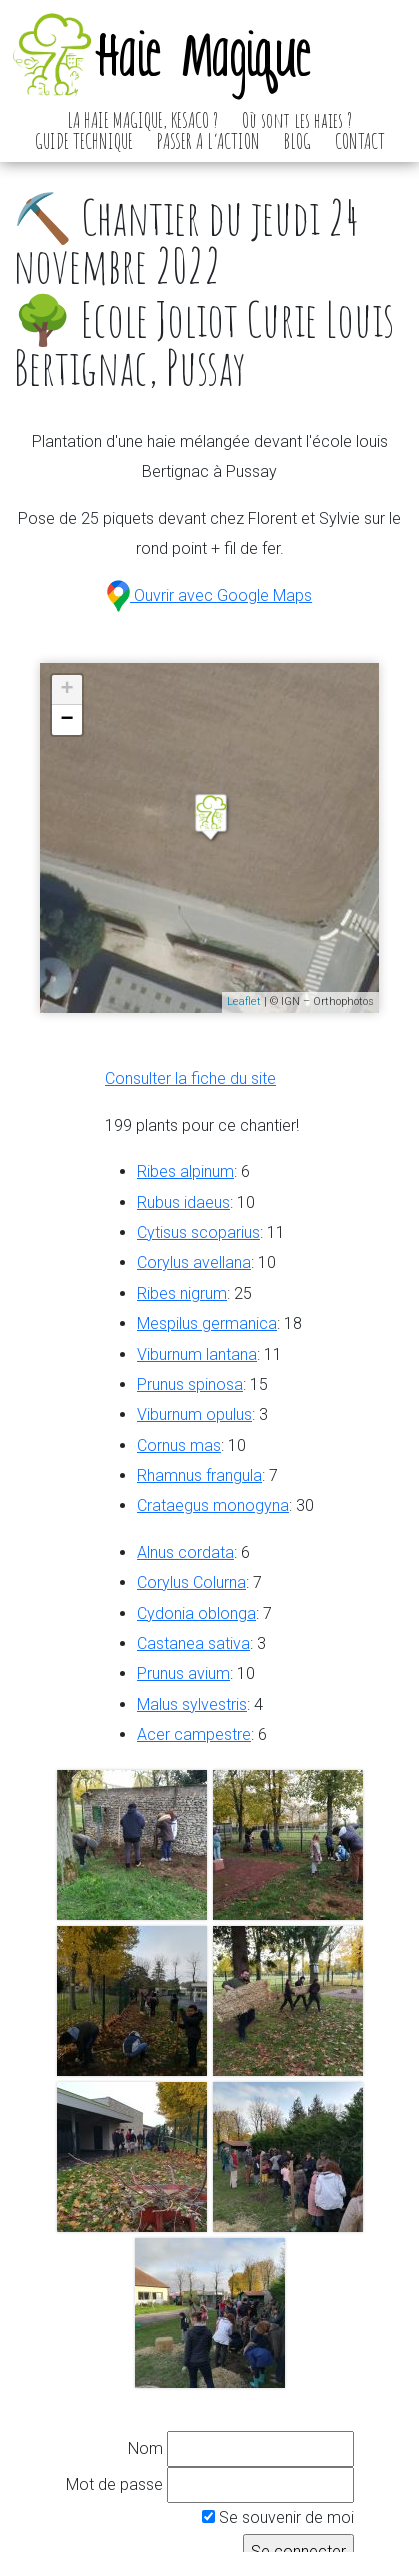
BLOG (297, 141)
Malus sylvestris (192, 1704)
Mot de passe (114, 2484)
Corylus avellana (194, 1262)
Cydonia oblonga (196, 1613)
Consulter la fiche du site (190, 1078)
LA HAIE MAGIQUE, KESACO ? (142, 120)
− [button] (67, 720)
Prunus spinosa (190, 1384)
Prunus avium (183, 1673)
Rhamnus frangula (199, 1475)
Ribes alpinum (185, 1171)
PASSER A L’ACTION (208, 141)
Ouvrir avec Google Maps (209, 595)
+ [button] (67, 690)
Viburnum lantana (197, 1354)
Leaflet (244, 1001)
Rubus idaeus (183, 1202)
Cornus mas (179, 1445)
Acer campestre (194, 1734)
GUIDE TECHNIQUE (84, 141)
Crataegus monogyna (213, 1505)
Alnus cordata (185, 1552)
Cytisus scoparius (198, 1232)
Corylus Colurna (191, 1582)
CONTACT (360, 141)
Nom (145, 2448)
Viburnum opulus (194, 1414)
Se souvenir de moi (278, 2517)
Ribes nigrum (182, 1293)
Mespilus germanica (207, 1323)
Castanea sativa (193, 1643)
